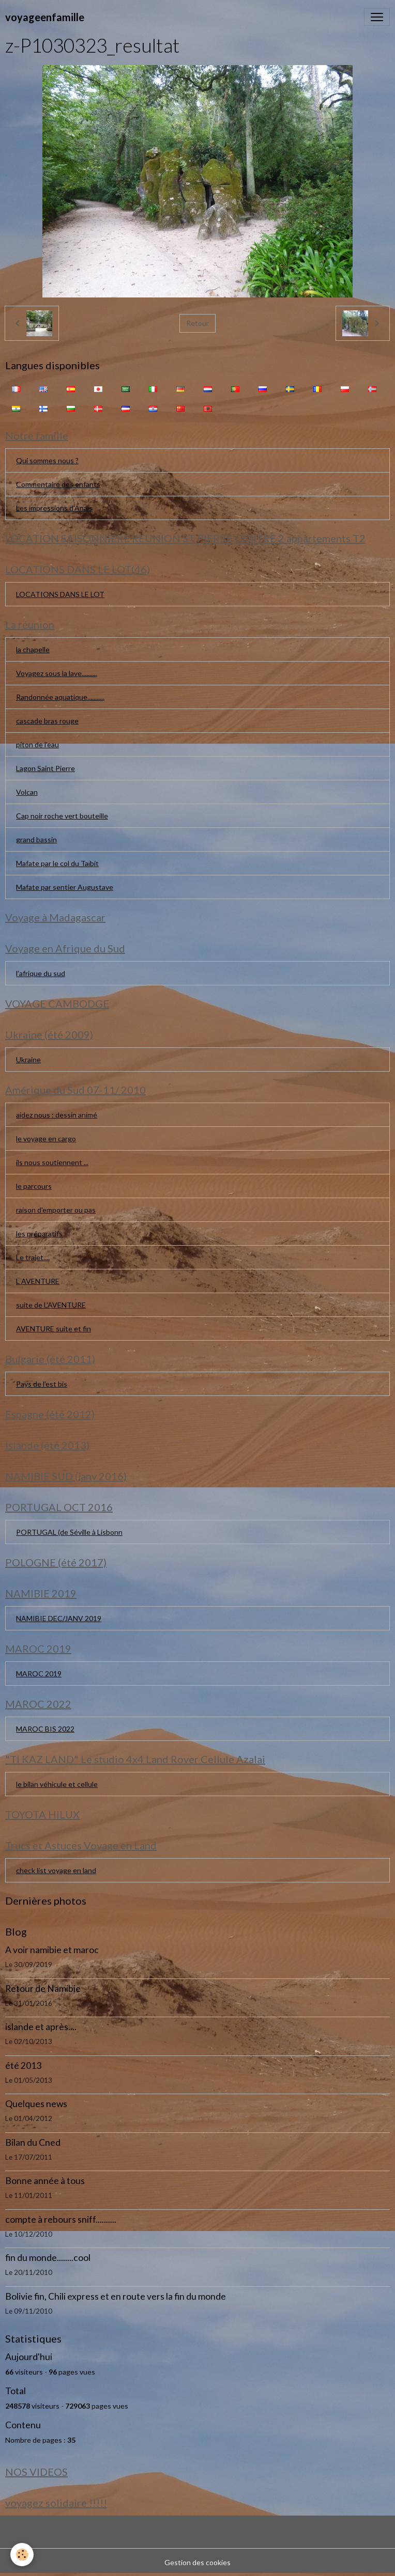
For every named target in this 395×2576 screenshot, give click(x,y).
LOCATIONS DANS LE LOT (60, 594)
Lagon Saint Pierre (45, 768)
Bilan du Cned (32, 2142)
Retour (197, 323)
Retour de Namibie (43, 1988)
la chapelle (33, 649)
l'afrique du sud (40, 973)
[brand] (44, 17)
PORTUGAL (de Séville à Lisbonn (69, 1532)
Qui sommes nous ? (47, 460)
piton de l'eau (37, 744)
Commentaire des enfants (58, 484)
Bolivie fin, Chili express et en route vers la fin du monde (115, 2296)
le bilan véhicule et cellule (57, 1784)
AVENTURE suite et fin (53, 1328)
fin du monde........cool (47, 2257)
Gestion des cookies (197, 2562)
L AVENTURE (37, 1281)
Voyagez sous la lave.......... (56, 673)
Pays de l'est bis (41, 1383)
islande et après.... (41, 2026)
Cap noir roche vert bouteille (62, 815)
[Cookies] (22, 2554)
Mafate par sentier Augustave (64, 887)
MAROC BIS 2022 (45, 1728)
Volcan (27, 792)
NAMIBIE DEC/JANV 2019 (58, 1618)
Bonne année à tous (45, 2180)
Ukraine (28, 1059)
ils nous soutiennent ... (52, 1162)
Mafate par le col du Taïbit (57, 863)
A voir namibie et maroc (52, 1949)
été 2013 (23, 2065)
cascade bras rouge (47, 720)
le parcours (34, 1186)
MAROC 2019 (39, 1673)
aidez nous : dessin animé (56, 1114)
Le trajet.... (33, 1257)
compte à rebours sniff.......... (60, 2219)
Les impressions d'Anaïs (54, 508)
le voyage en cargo (46, 1138)
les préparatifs (39, 1233)
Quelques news (36, 2103)
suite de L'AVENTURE (51, 1304)
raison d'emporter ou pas (56, 1209)
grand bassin (36, 839)
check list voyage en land (56, 1870)
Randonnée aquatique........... (60, 697)
